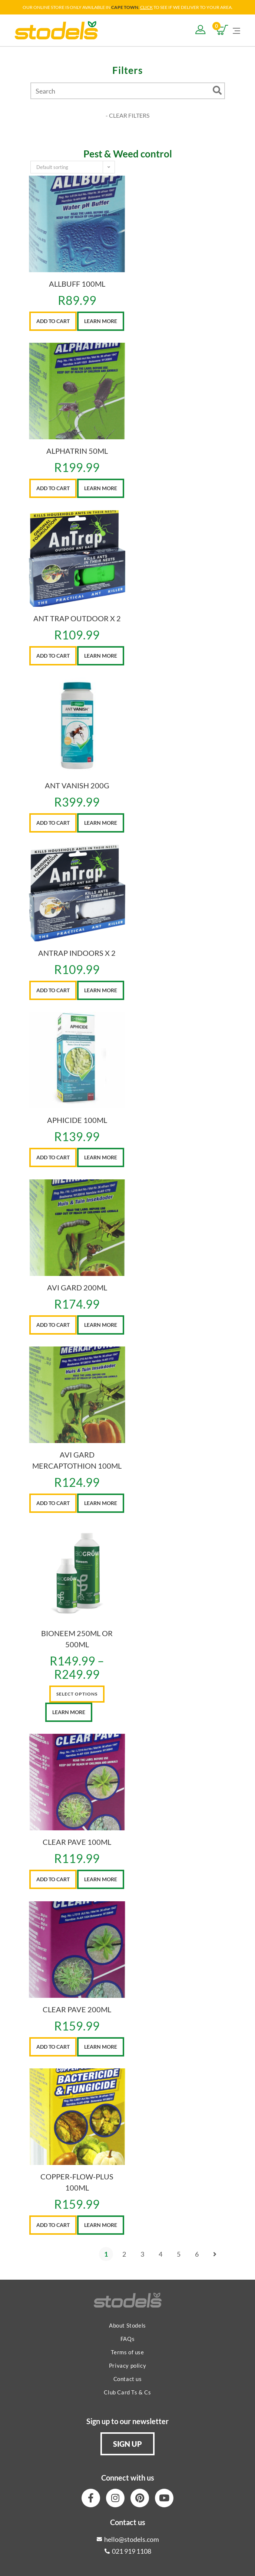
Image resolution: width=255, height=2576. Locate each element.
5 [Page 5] (179, 2254)
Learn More (100, 321)
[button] (127, 2443)
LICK (148, 7)
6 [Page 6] (197, 2254)
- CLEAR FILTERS (127, 115)
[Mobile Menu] (236, 30)
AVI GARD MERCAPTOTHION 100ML (77, 1460)
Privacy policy (127, 2365)
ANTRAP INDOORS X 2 (77, 952)
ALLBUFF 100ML (77, 283)
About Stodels (127, 2325)
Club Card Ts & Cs (127, 2392)
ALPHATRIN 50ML (77, 450)
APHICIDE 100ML (77, 1120)
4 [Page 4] (160, 2254)
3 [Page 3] (142, 2254)
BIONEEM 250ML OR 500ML (77, 1639)
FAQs (127, 2338)
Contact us (127, 2378)
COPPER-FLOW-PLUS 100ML (76, 2182)
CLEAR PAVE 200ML (77, 2009)
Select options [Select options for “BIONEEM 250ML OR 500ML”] (76, 1694)
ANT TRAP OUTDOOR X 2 (77, 618)
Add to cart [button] (53, 321)
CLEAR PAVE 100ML (77, 1841)
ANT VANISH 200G (77, 785)
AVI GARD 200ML (77, 1287)
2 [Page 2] (124, 2254)
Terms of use (127, 2352)
